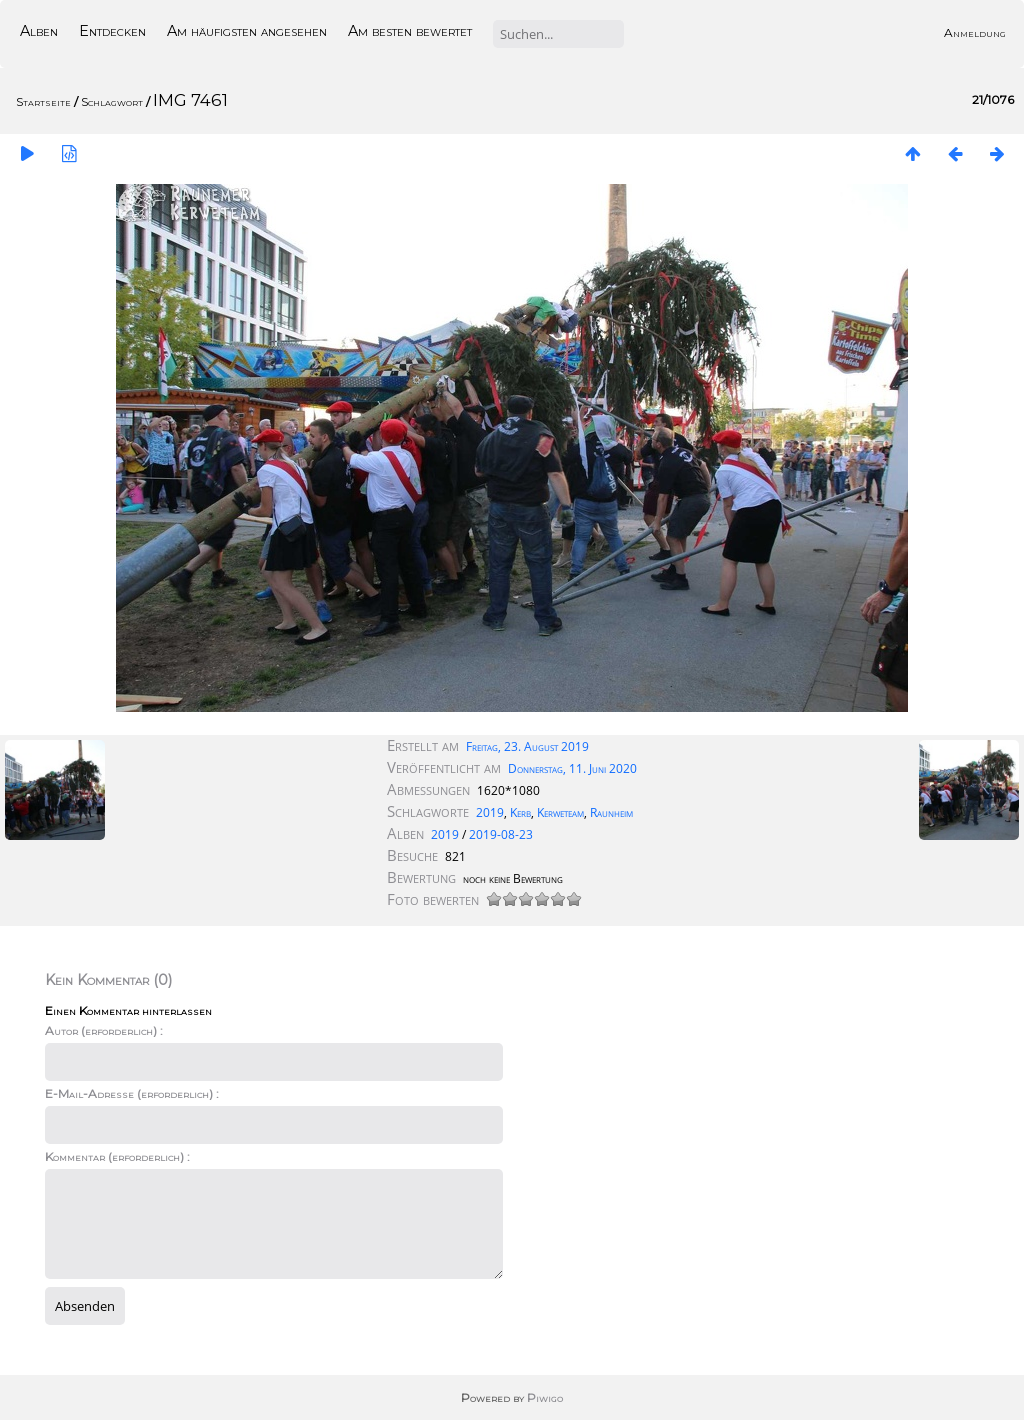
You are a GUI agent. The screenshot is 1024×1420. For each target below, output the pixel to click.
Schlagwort (112, 101)
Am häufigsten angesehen (247, 31)
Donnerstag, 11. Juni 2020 (572, 768)
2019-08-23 (501, 834)
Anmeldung (975, 32)
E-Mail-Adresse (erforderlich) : (132, 1093)
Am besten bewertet (410, 31)
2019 (490, 812)
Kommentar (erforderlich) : (117, 1156)
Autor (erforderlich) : (104, 1030)
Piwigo (545, 1397)
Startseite (43, 101)
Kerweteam (560, 812)
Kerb (520, 812)
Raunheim (611, 812)
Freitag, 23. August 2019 (527, 746)
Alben (39, 31)
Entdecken (112, 31)
